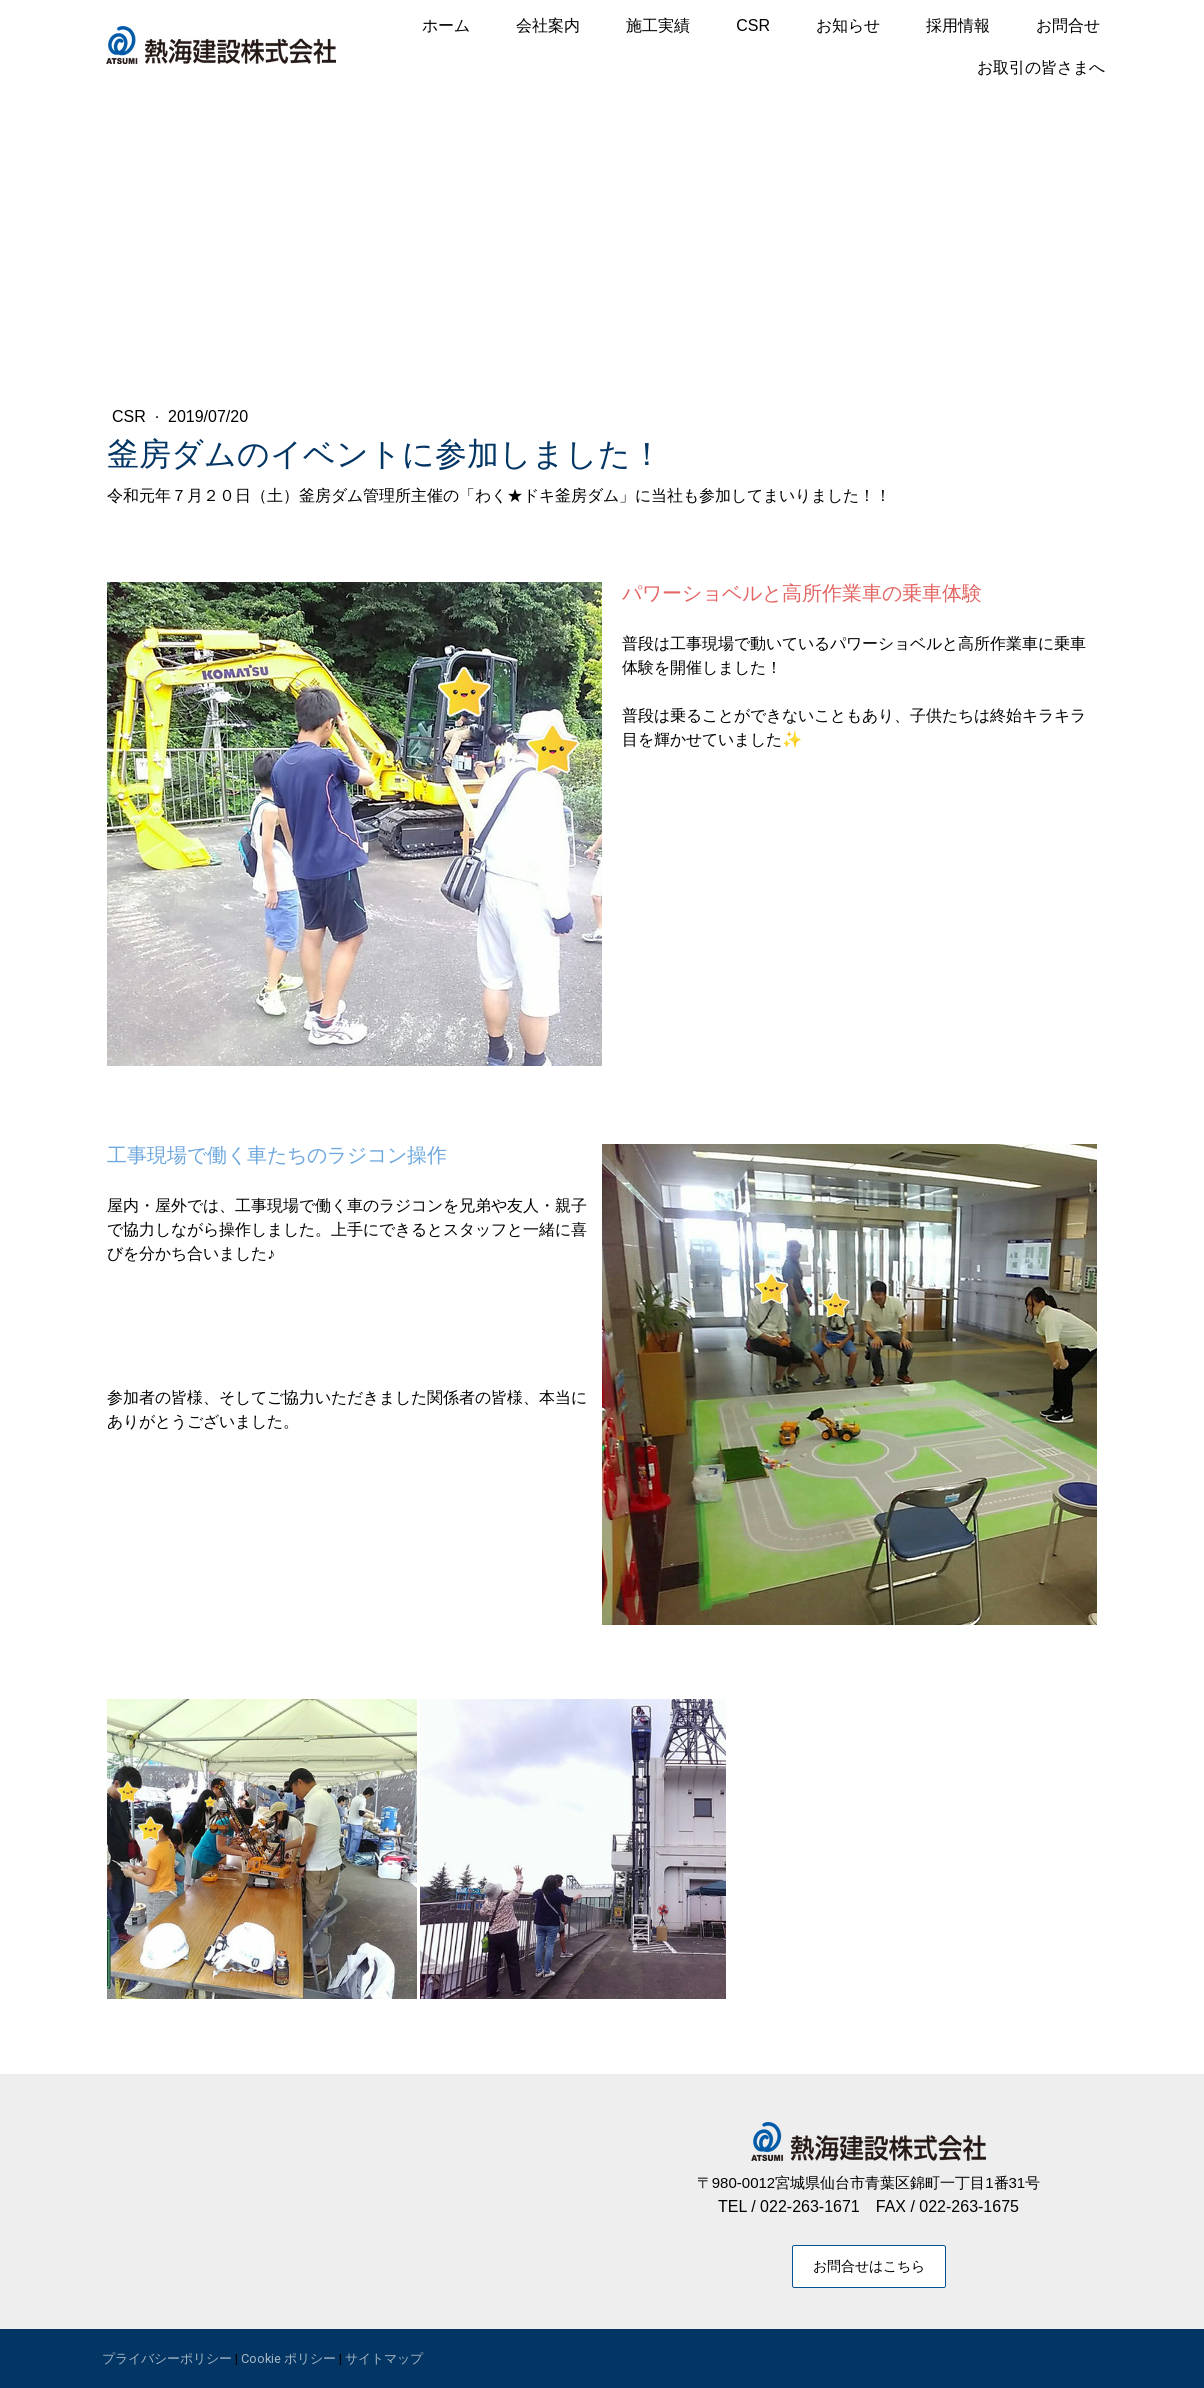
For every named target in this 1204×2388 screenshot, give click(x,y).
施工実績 (658, 25)
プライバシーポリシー (167, 2358)
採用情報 (958, 25)
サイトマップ (384, 2358)
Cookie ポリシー (288, 2358)
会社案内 (548, 25)
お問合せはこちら (869, 2266)
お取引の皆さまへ (1041, 67)
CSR (753, 25)
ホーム (446, 25)
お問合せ (1068, 25)
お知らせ (848, 25)
